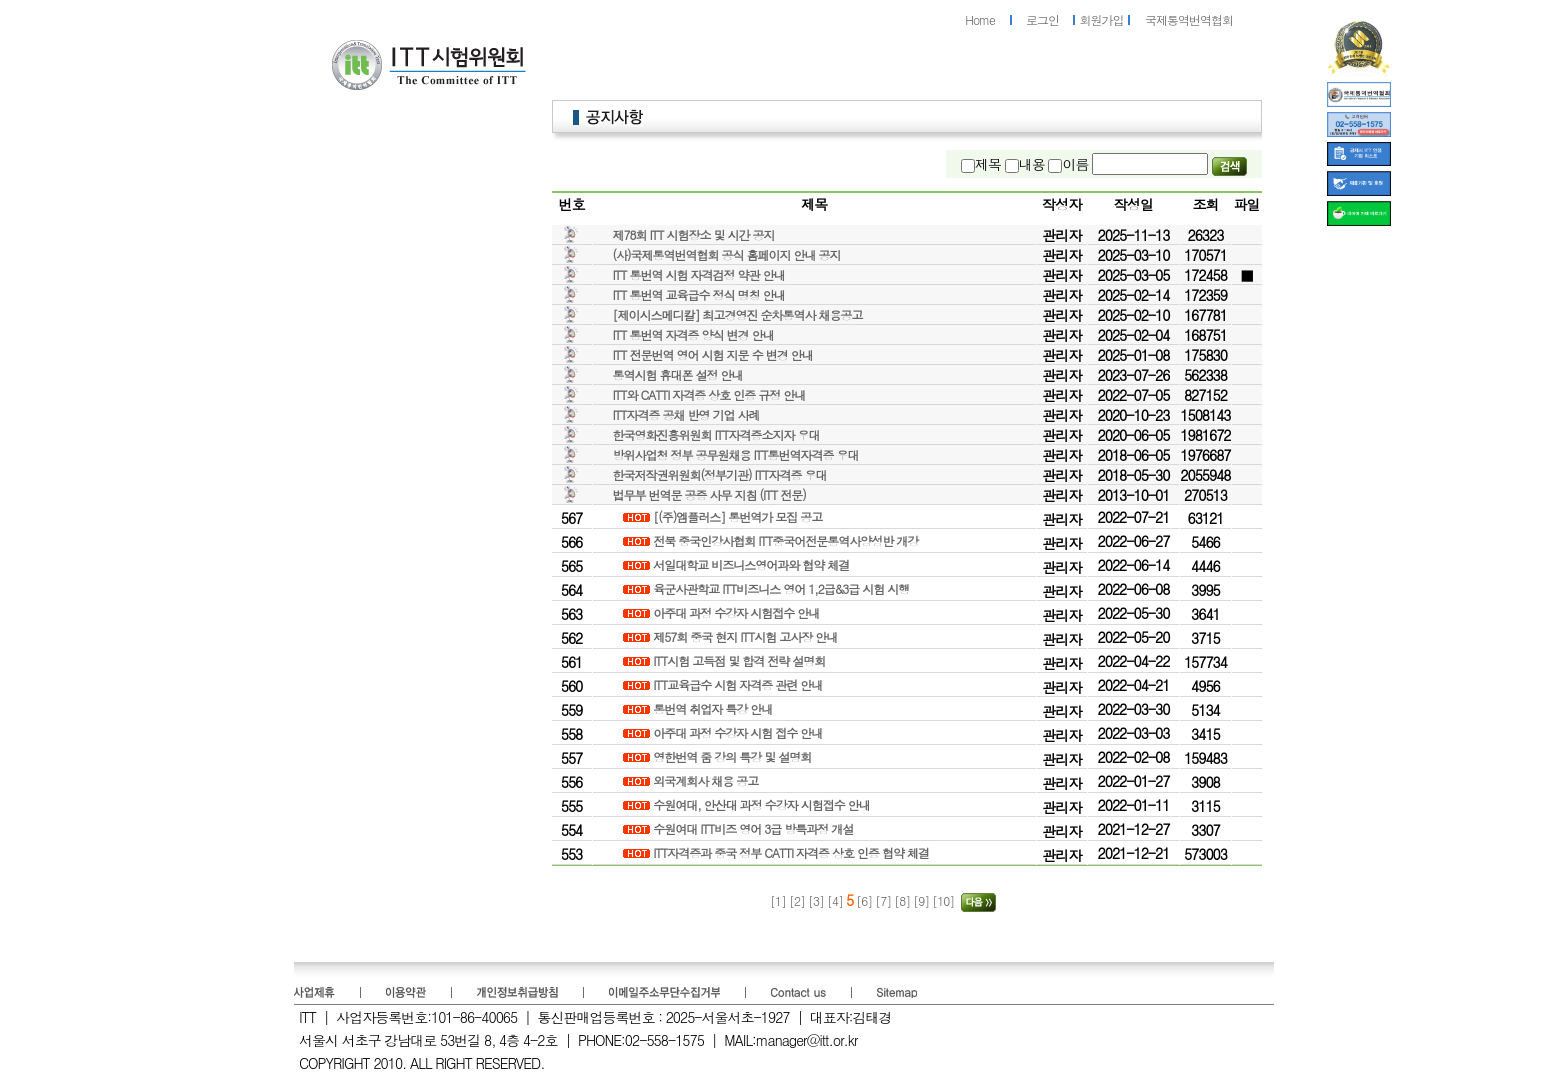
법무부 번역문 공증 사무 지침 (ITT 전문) (709, 494)
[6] (864, 900)
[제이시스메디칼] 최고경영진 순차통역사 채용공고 (738, 314)
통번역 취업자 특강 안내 (714, 708)
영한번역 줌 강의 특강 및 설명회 (733, 756)
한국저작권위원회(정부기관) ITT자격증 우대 (720, 474)
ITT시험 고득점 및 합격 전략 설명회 (740, 660)
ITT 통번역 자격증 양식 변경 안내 (693, 334)
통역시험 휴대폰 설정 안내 (678, 374)
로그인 (1042, 19)
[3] (817, 900)
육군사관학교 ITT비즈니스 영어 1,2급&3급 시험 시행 (782, 588)
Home (980, 19)
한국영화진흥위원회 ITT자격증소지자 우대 (716, 434)
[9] (922, 900)
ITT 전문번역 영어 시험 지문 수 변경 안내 (713, 354)
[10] (944, 900)
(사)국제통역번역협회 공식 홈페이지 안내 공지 (727, 254)
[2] (798, 900)
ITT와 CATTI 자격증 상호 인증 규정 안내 (709, 394)
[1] (778, 900)
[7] (884, 900)
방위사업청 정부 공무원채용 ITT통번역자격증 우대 (736, 454)
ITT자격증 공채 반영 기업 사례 (686, 414)
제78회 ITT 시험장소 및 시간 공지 (694, 234)
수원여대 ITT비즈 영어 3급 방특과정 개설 (754, 828)
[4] (836, 900)
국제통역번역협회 (1189, 19)
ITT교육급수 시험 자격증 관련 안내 (739, 684)
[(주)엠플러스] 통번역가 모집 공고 (739, 516)
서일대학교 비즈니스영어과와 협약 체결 (752, 564)
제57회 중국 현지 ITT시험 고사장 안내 (746, 636)
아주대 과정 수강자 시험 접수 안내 (739, 732)
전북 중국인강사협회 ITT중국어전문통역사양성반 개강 (787, 540)
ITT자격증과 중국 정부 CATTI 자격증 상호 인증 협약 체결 (792, 852)
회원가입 (1102, 19)
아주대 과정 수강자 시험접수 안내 (737, 612)
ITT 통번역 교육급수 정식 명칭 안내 (699, 294)
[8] (903, 900)
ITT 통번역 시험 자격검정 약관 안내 (699, 274)
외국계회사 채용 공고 (707, 780)
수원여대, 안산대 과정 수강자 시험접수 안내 (763, 804)
